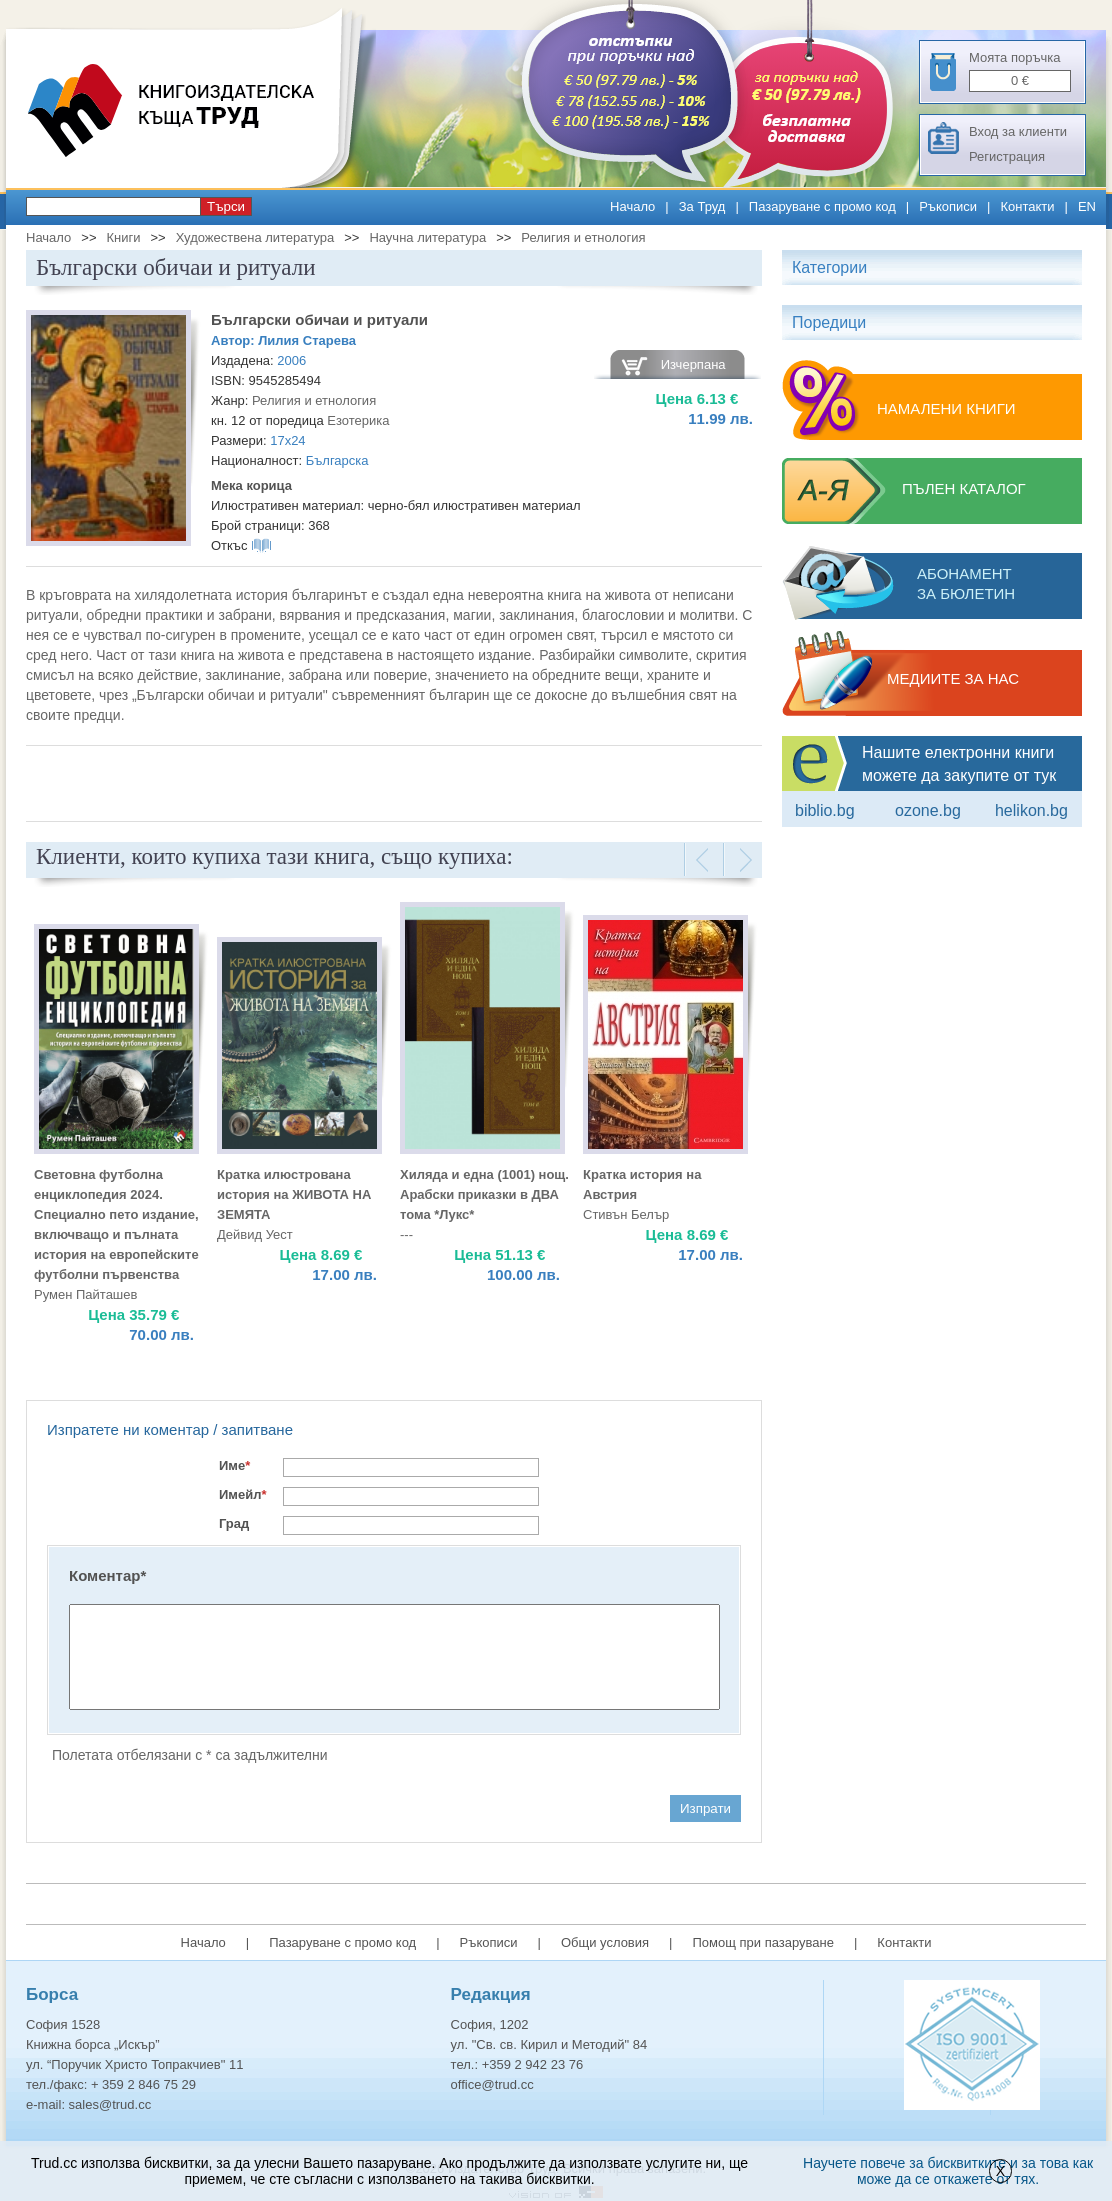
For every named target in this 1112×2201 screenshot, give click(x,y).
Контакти (1027, 206)
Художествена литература (255, 237)
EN (1087, 206)
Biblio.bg (825, 810)
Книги (123, 237)
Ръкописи (948, 206)
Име (234, 1465)
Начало (632, 206)
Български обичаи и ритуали (319, 319)
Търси (226, 206)
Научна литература (427, 237)
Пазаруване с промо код (822, 206)
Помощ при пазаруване (763, 1942)
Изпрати (705, 1808)
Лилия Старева (307, 340)
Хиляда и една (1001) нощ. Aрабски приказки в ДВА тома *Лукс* (484, 1194)
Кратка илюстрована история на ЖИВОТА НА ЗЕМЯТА (294, 1194)
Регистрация (1007, 156)
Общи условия (605, 1942)
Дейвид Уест (255, 1234)
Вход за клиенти (1018, 131)
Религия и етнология (583, 237)
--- (406, 1234)
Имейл (243, 1494)
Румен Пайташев (85, 1294)
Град (234, 1523)
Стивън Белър (626, 1214)
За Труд (702, 206)
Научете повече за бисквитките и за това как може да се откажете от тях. (948, 2171)
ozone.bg (928, 810)
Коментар (107, 1575)
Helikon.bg (1031, 810)
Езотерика (358, 420)
